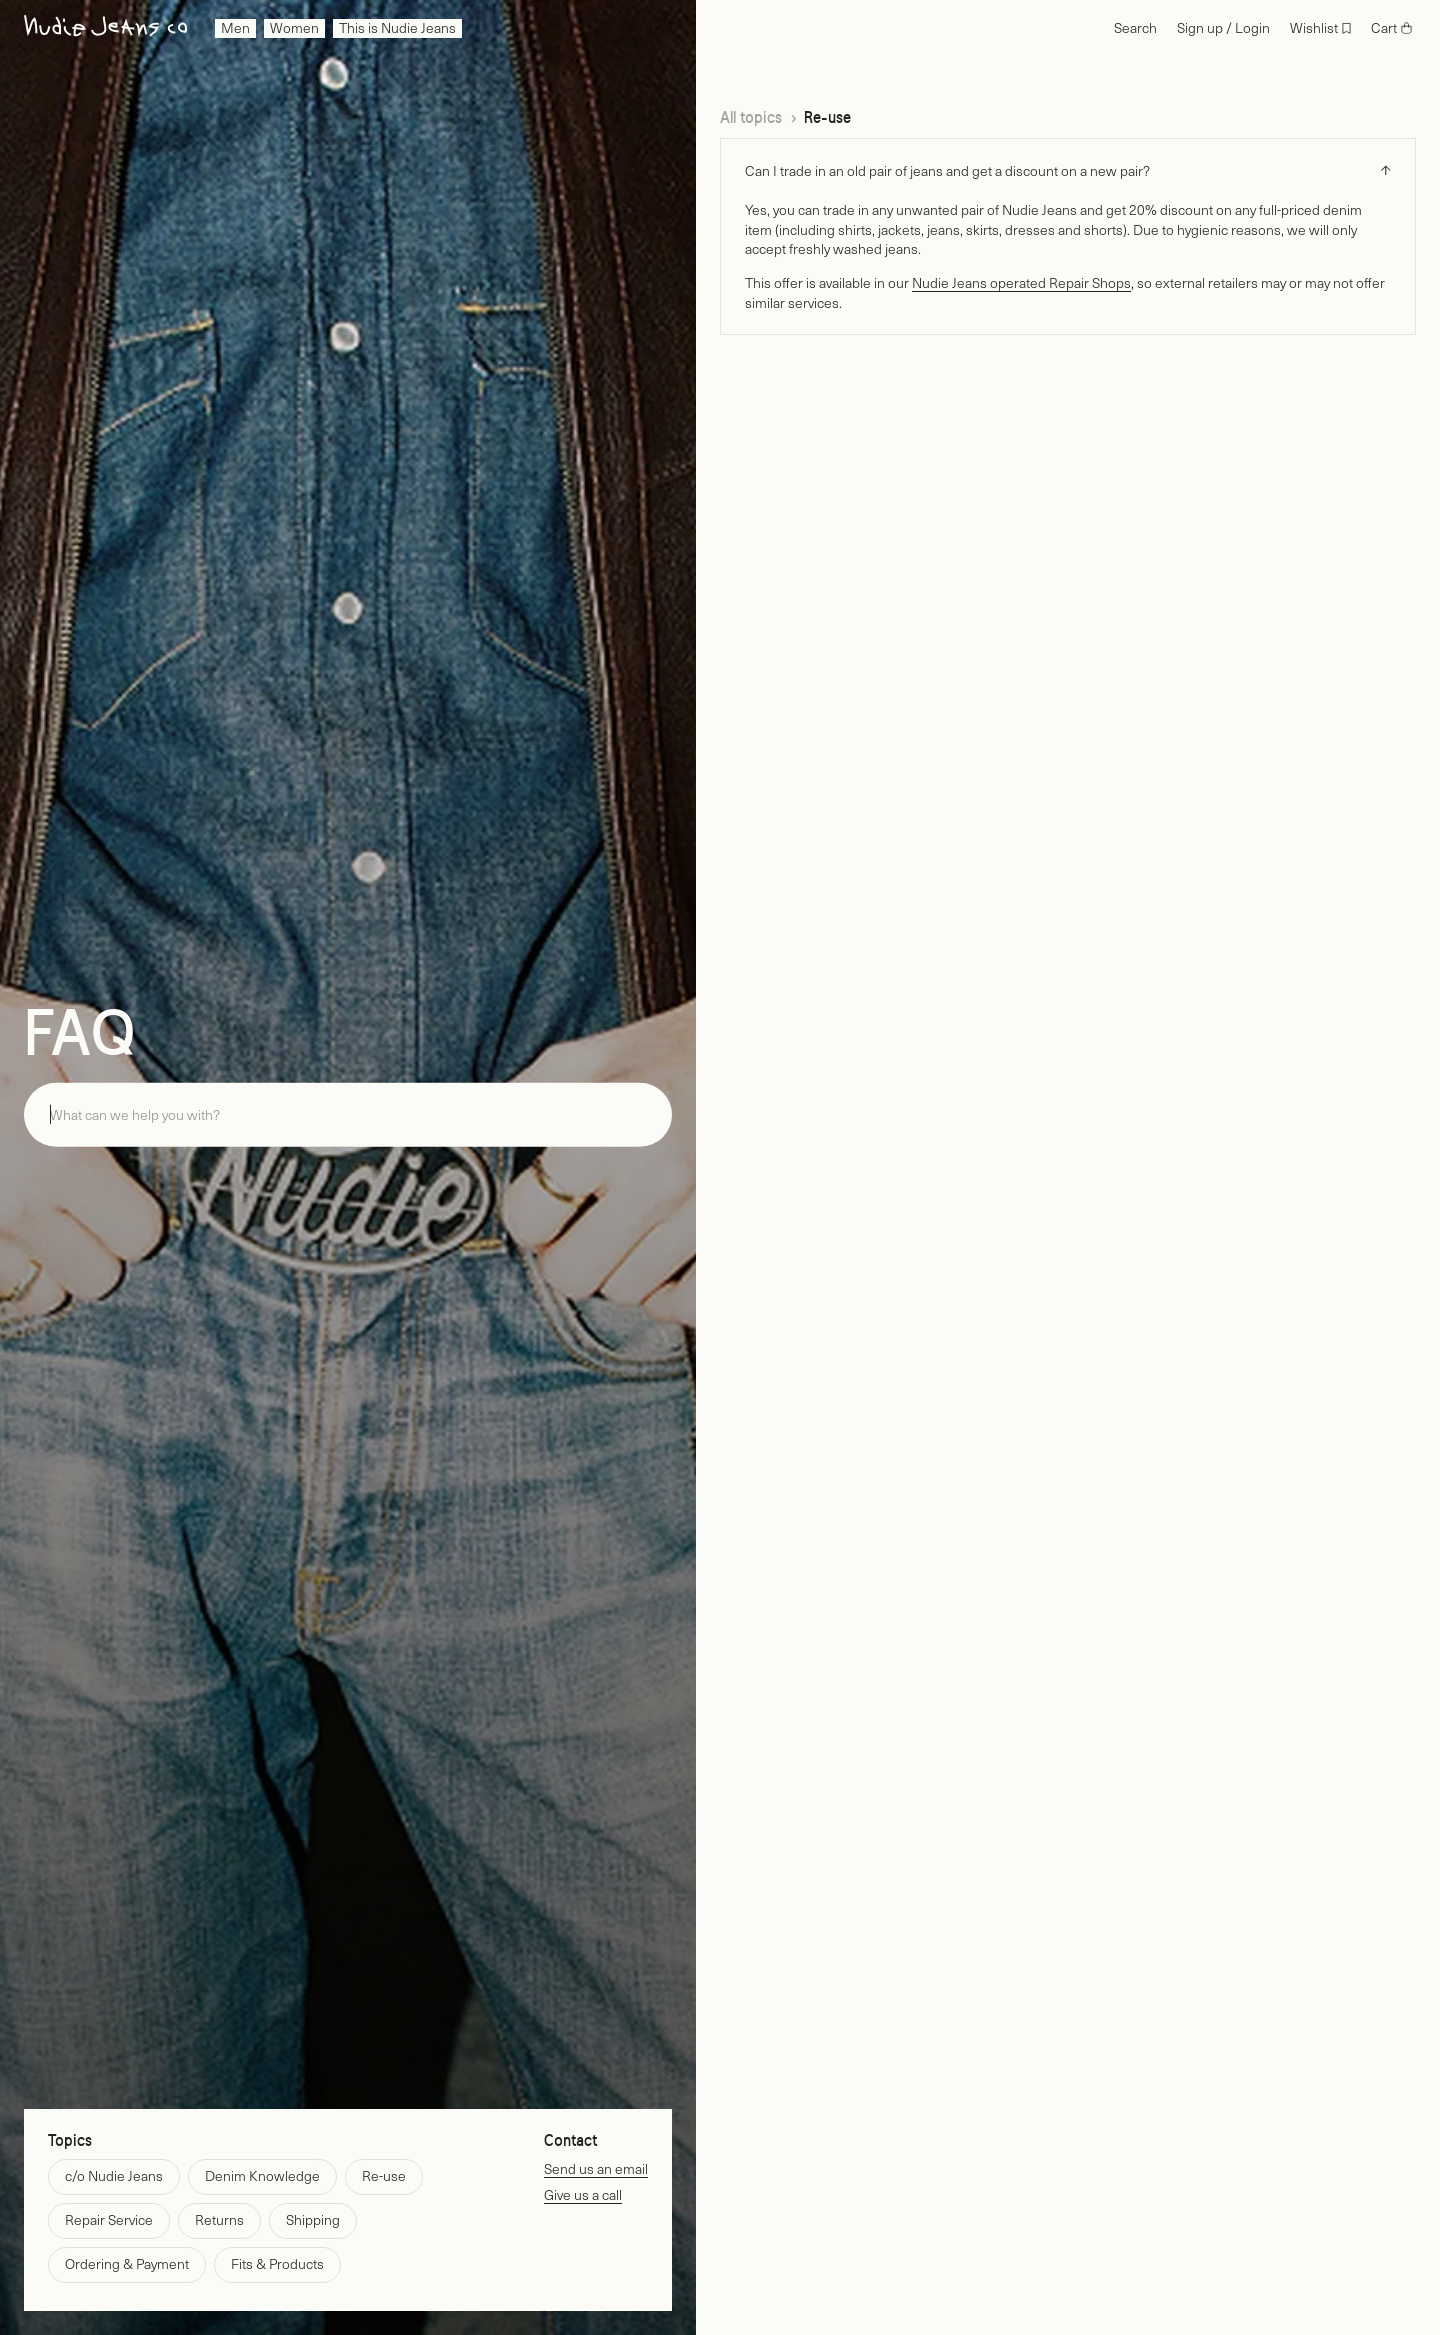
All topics (751, 117)
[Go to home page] (105, 28)
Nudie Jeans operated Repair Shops (1021, 282)
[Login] (1223, 28)
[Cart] (1391, 28)
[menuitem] (235, 28)
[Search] (1135, 28)
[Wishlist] (1320, 28)
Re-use (827, 117)
